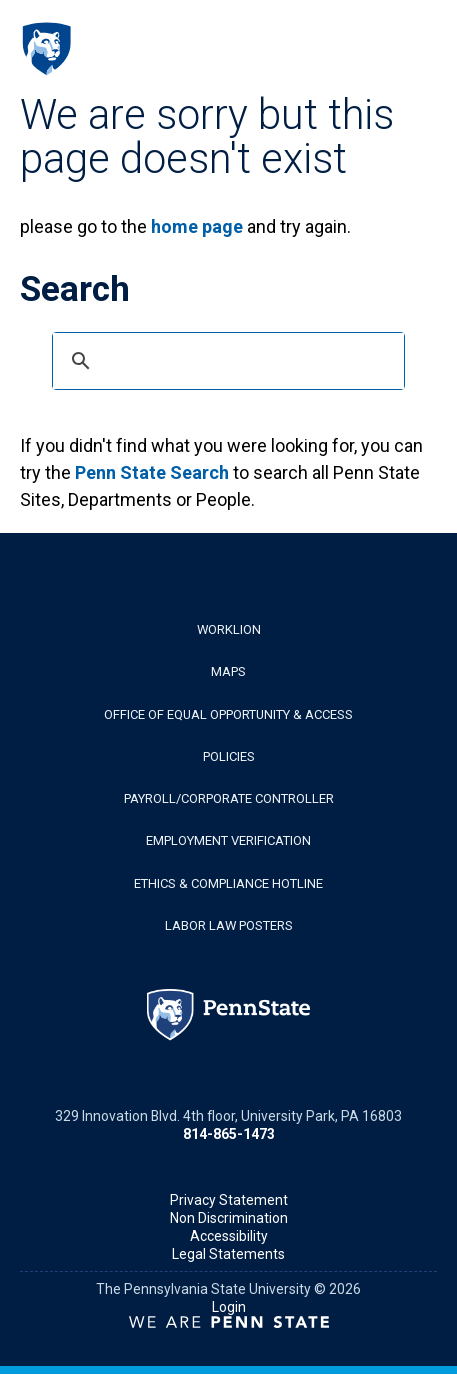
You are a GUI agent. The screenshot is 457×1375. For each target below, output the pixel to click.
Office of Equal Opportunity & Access (228, 714)
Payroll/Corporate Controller (229, 798)
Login (229, 1307)
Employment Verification (228, 840)
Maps (228, 671)
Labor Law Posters (229, 925)
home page (197, 226)
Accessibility (229, 1236)
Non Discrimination (229, 1218)
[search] (225, 361)
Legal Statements (228, 1254)
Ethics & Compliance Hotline (228, 883)
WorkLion (229, 629)
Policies (229, 756)
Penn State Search (152, 472)
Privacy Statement (229, 1200)
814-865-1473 (229, 1134)
